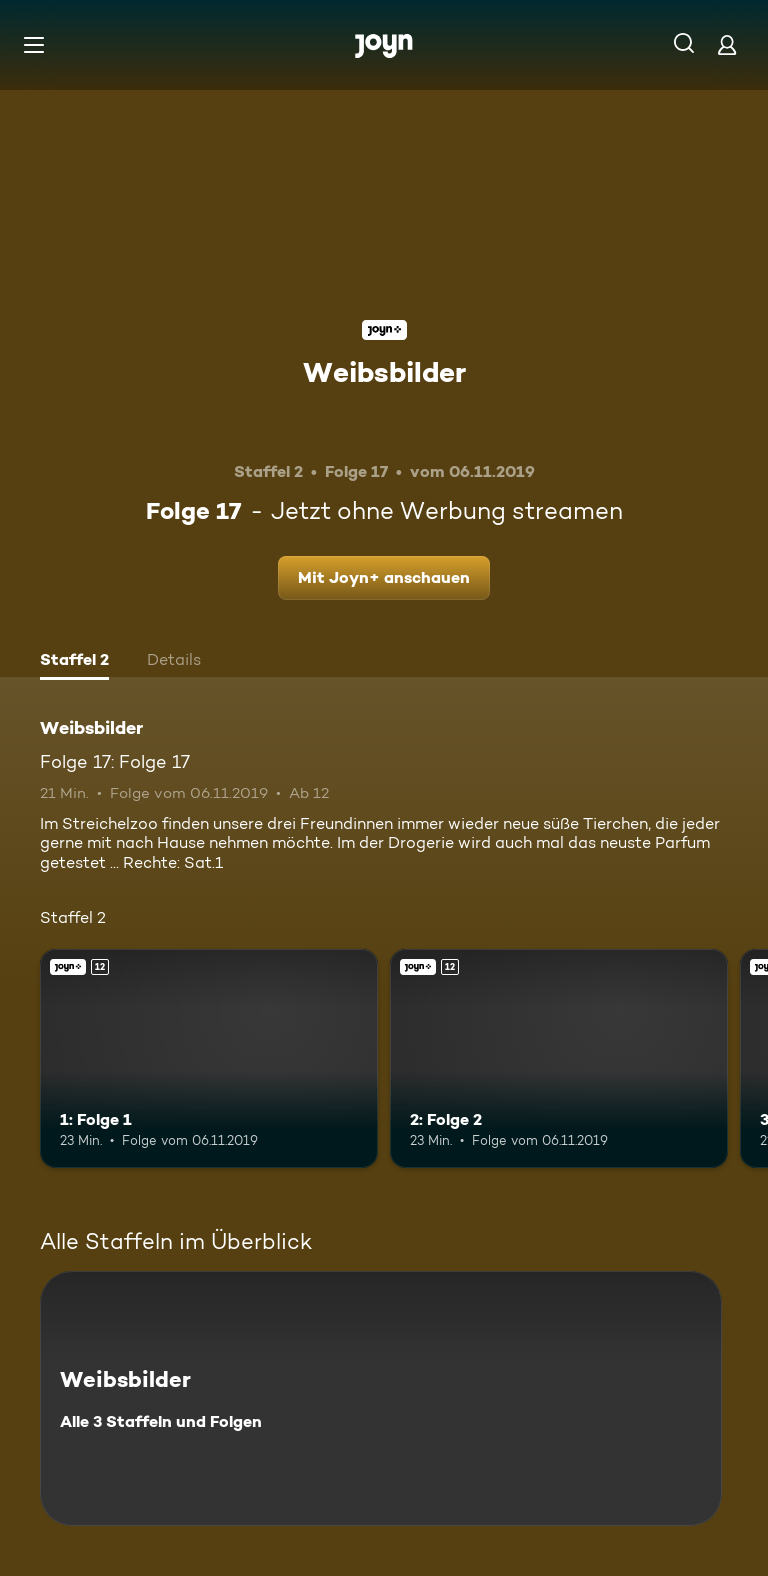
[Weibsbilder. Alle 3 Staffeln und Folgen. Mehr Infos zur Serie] (381, 1398)
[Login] (727, 44)
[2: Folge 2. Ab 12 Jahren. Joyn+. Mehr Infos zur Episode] (559, 1059)
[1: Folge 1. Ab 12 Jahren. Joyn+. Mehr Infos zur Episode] (209, 1059)
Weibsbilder (384, 372)
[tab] (74, 662)
